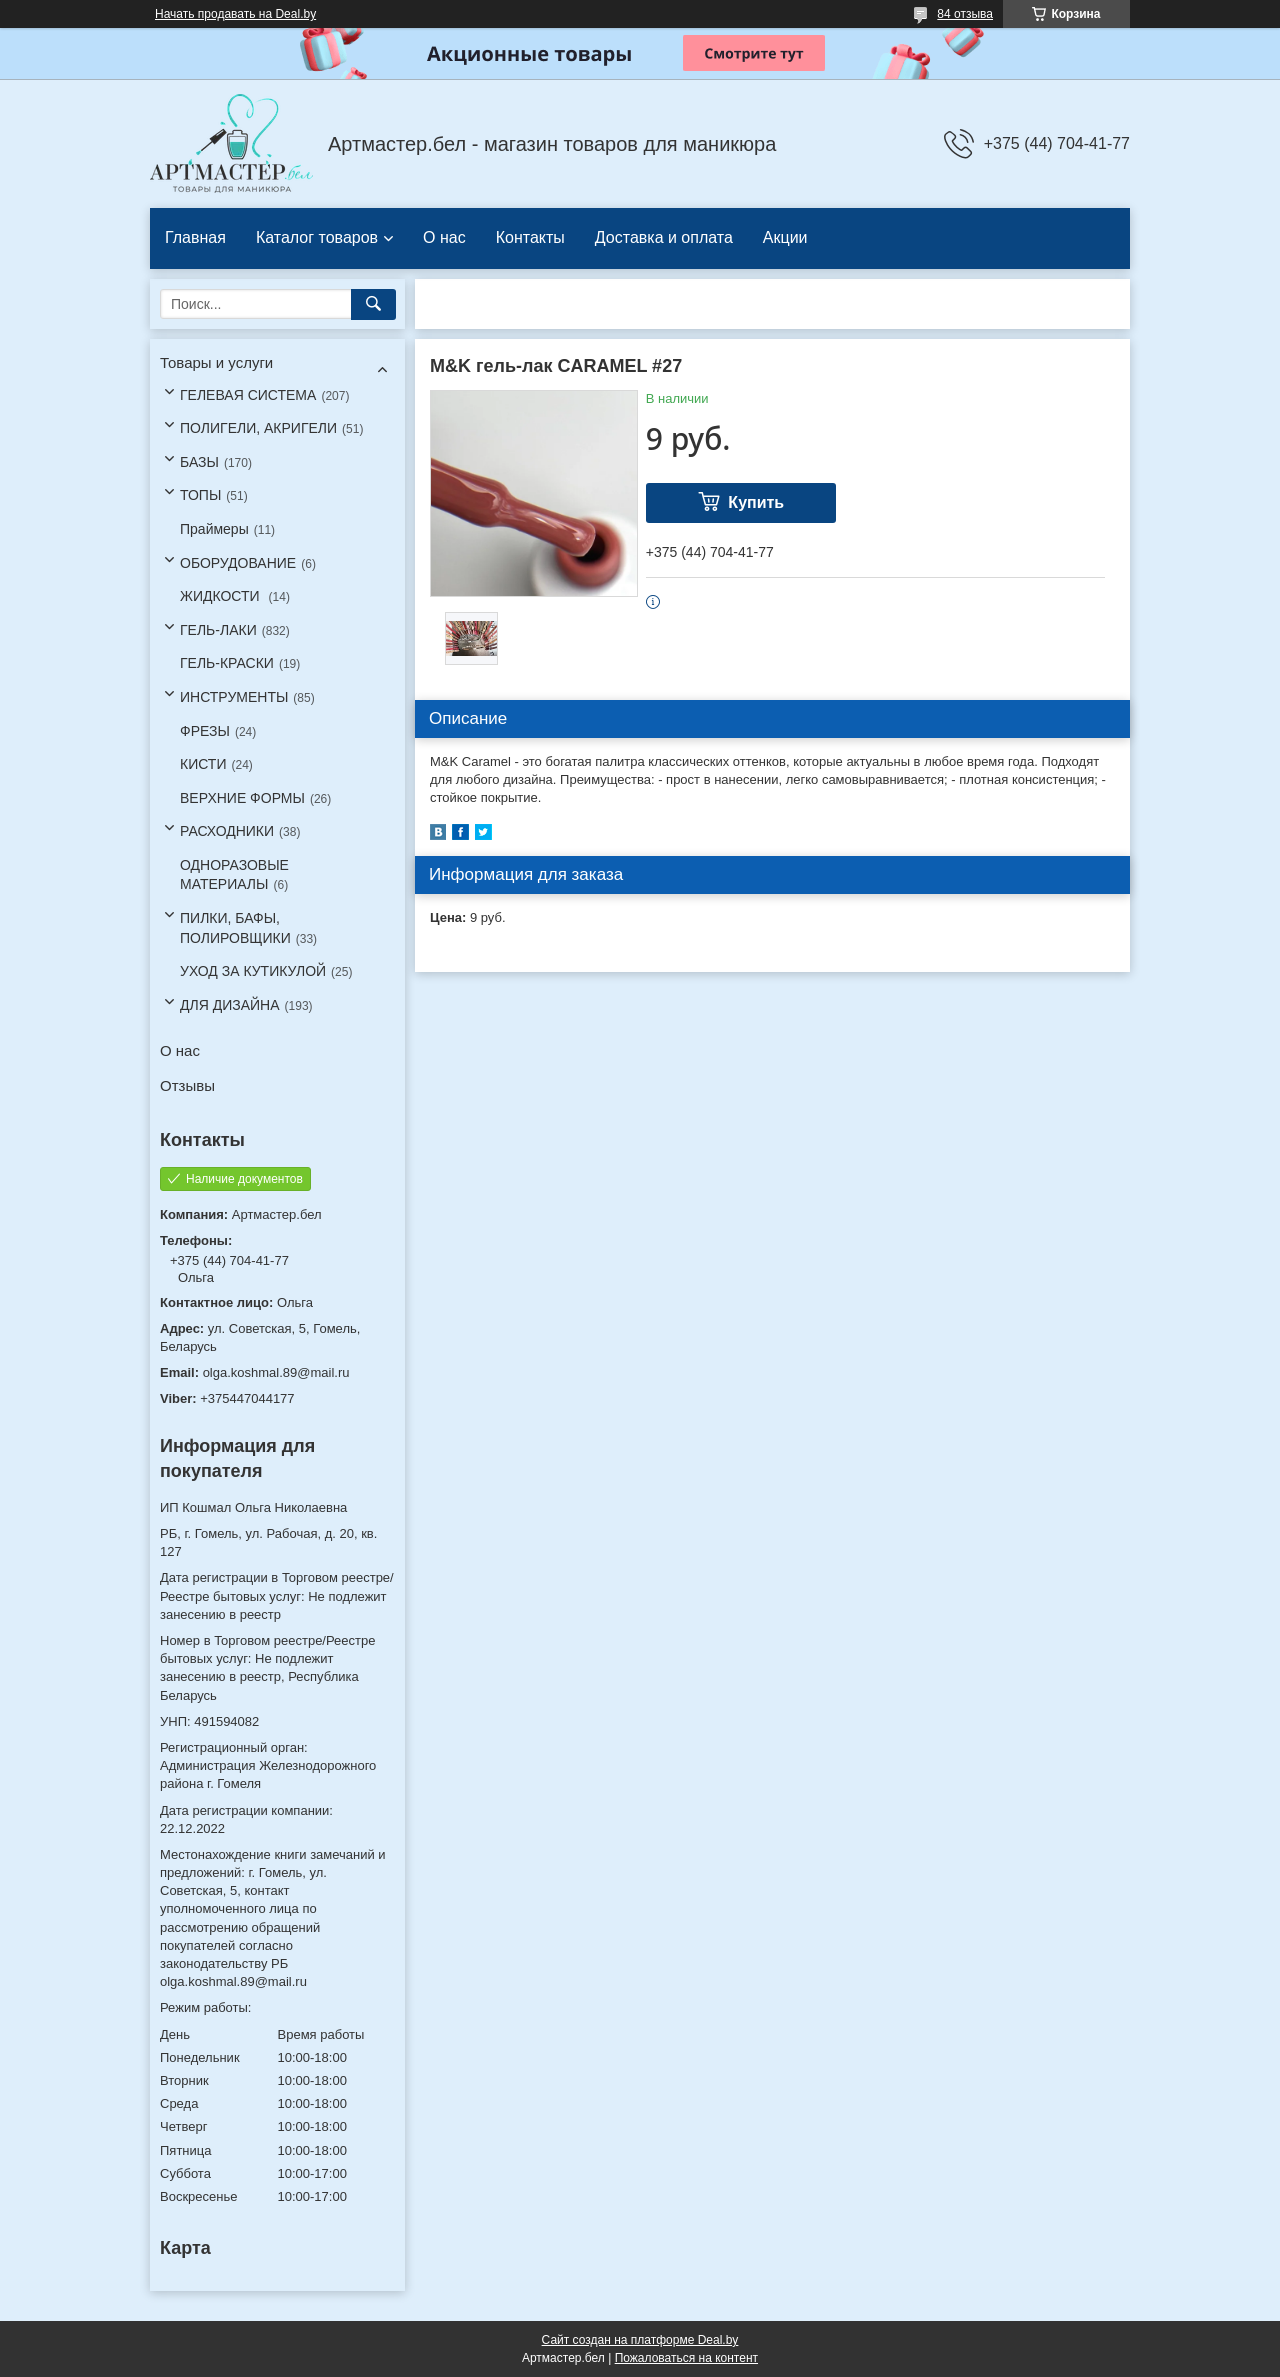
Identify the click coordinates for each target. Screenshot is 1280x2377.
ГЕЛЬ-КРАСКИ (227, 663)
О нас (444, 237)
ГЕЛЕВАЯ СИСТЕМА (248, 395)
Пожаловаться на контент (686, 2358)
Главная (195, 237)
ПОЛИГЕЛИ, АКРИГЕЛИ (258, 428)
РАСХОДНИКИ (227, 831)
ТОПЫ (200, 495)
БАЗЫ (199, 462)
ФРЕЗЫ (205, 731)
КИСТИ (203, 764)
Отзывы (187, 1085)
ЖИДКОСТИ (222, 596)
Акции (785, 237)
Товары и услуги (216, 362)
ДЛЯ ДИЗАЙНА (230, 1005)
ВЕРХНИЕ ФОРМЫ (242, 798)
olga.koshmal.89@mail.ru (276, 1372)
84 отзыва (965, 14)
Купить (756, 502)
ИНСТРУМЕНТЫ (234, 697)
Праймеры (214, 529)
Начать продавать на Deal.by (235, 14)
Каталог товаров (317, 237)
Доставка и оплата (664, 237)
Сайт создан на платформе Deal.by (640, 2340)
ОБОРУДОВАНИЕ (238, 563)
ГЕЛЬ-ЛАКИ (218, 630)
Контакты (530, 237)
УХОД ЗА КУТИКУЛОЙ (253, 971)
